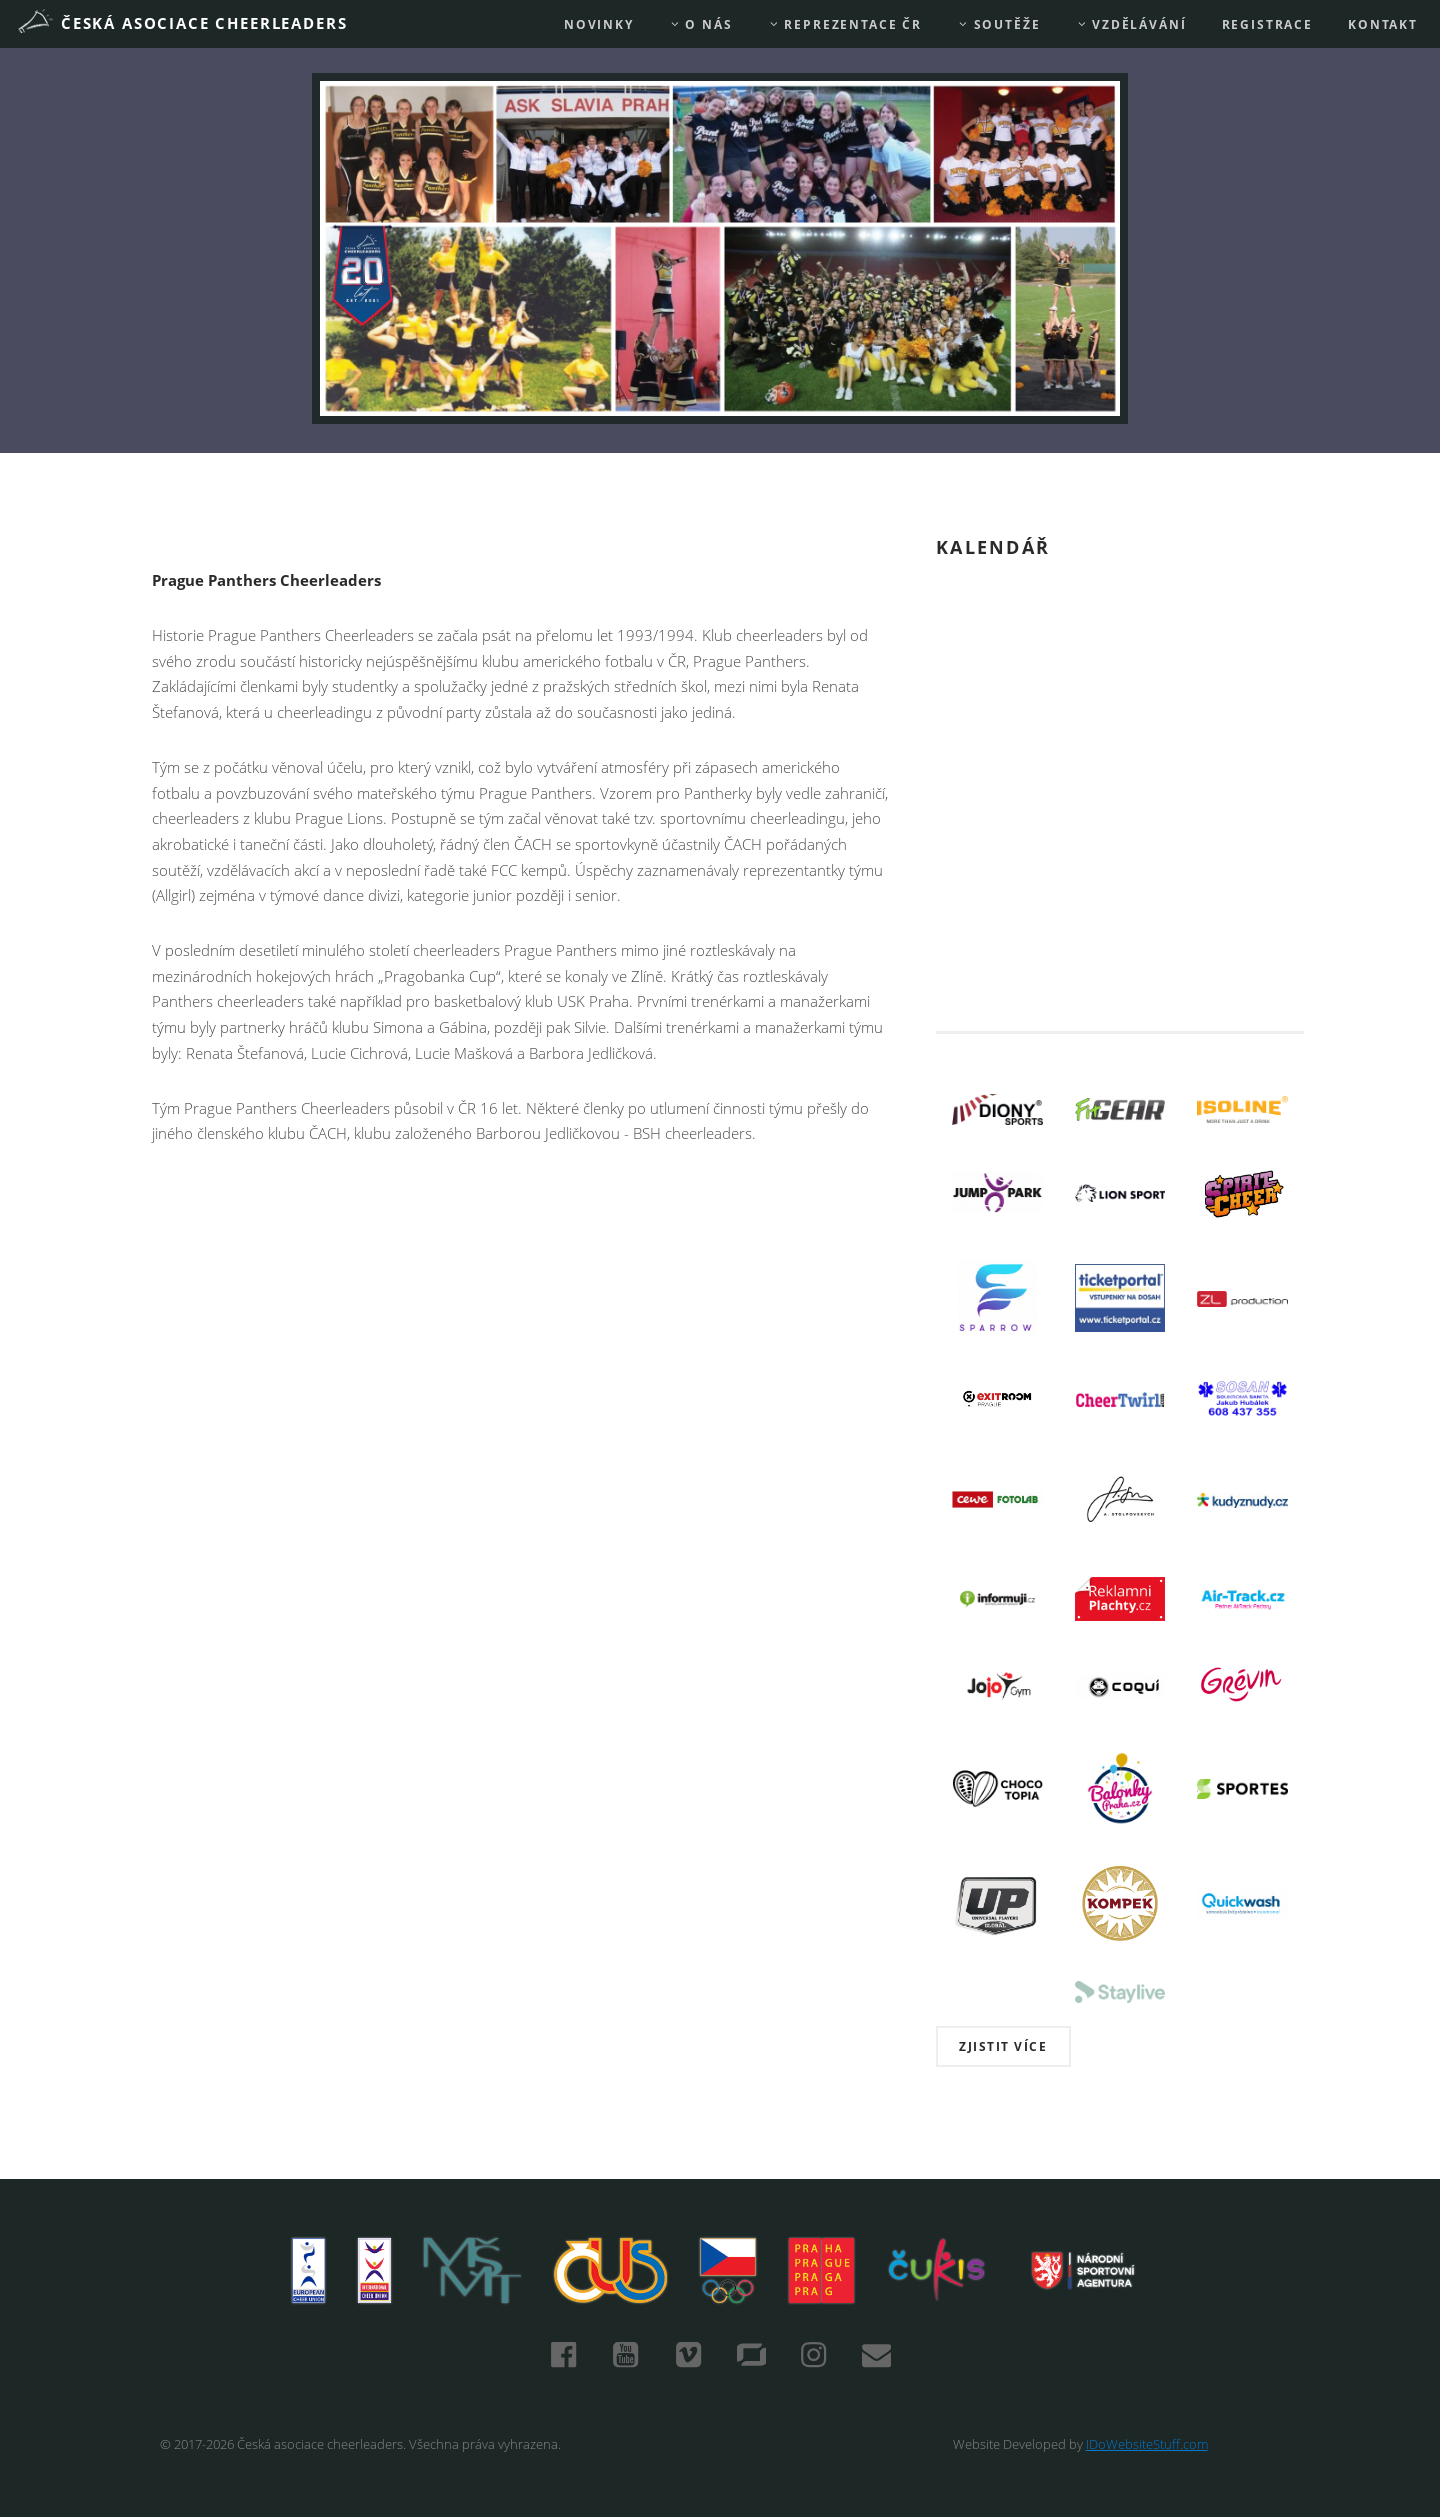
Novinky (599, 24)
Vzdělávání (1131, 24)
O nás (701, 24)
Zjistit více (1003, 2046)
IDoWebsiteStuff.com (1147, 2444)
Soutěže (998, 24)
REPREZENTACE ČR (845, 24)
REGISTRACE (1267, 24)
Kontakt (1383, 24)
